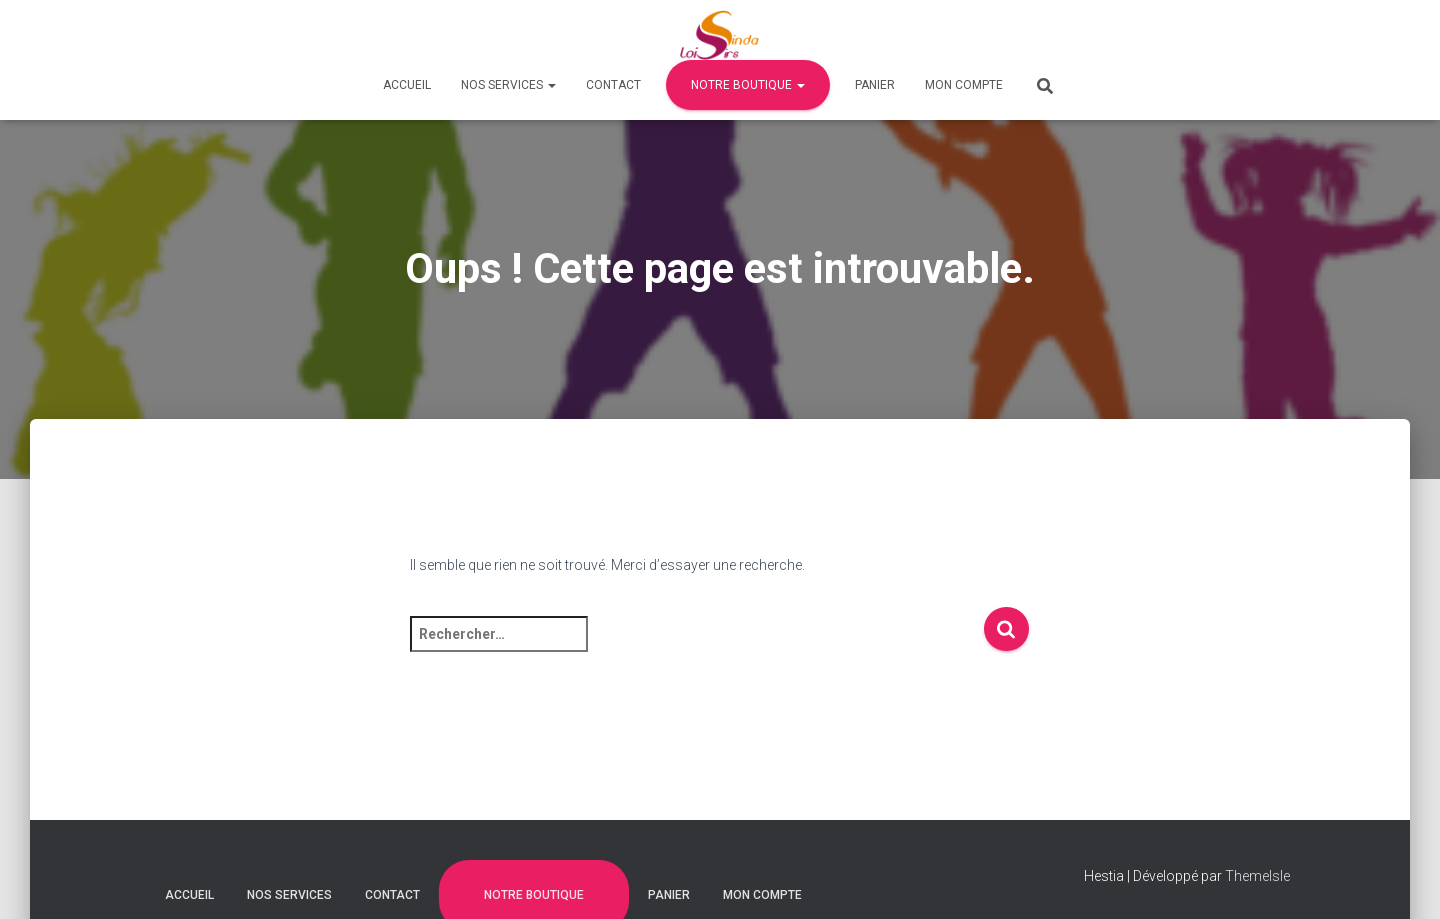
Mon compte (964, 85)
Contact (613, 85)
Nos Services (508, 85)
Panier (875, 85)
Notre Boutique (748, 85)
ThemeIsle (1257, 876)
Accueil (407, 85)
